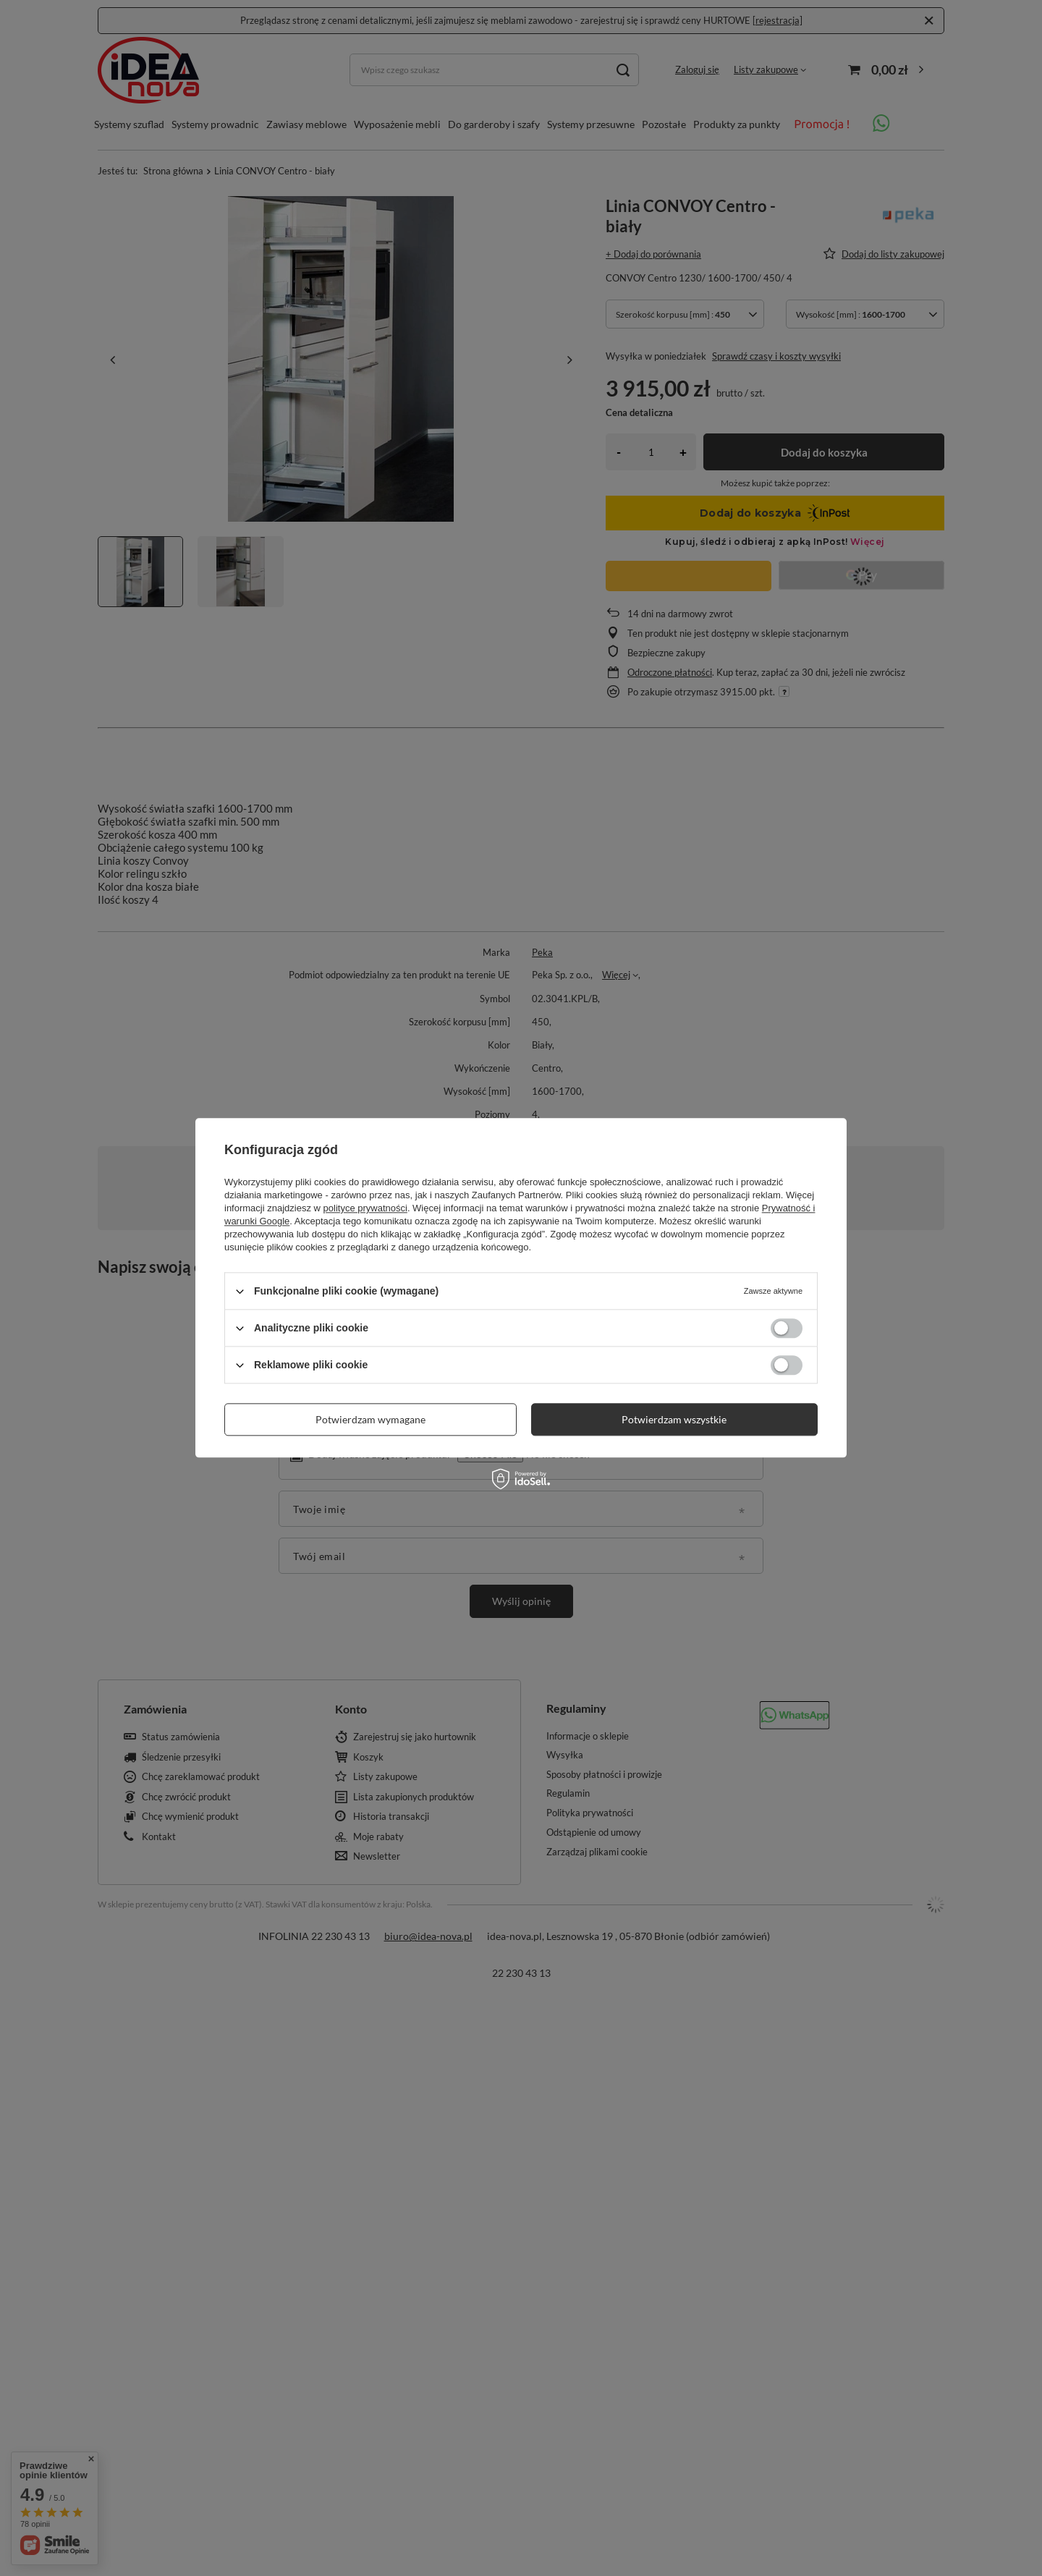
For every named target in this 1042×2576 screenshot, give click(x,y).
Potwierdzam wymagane (370, 1419)
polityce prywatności (365, 1208)
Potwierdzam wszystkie (674, 1419)
